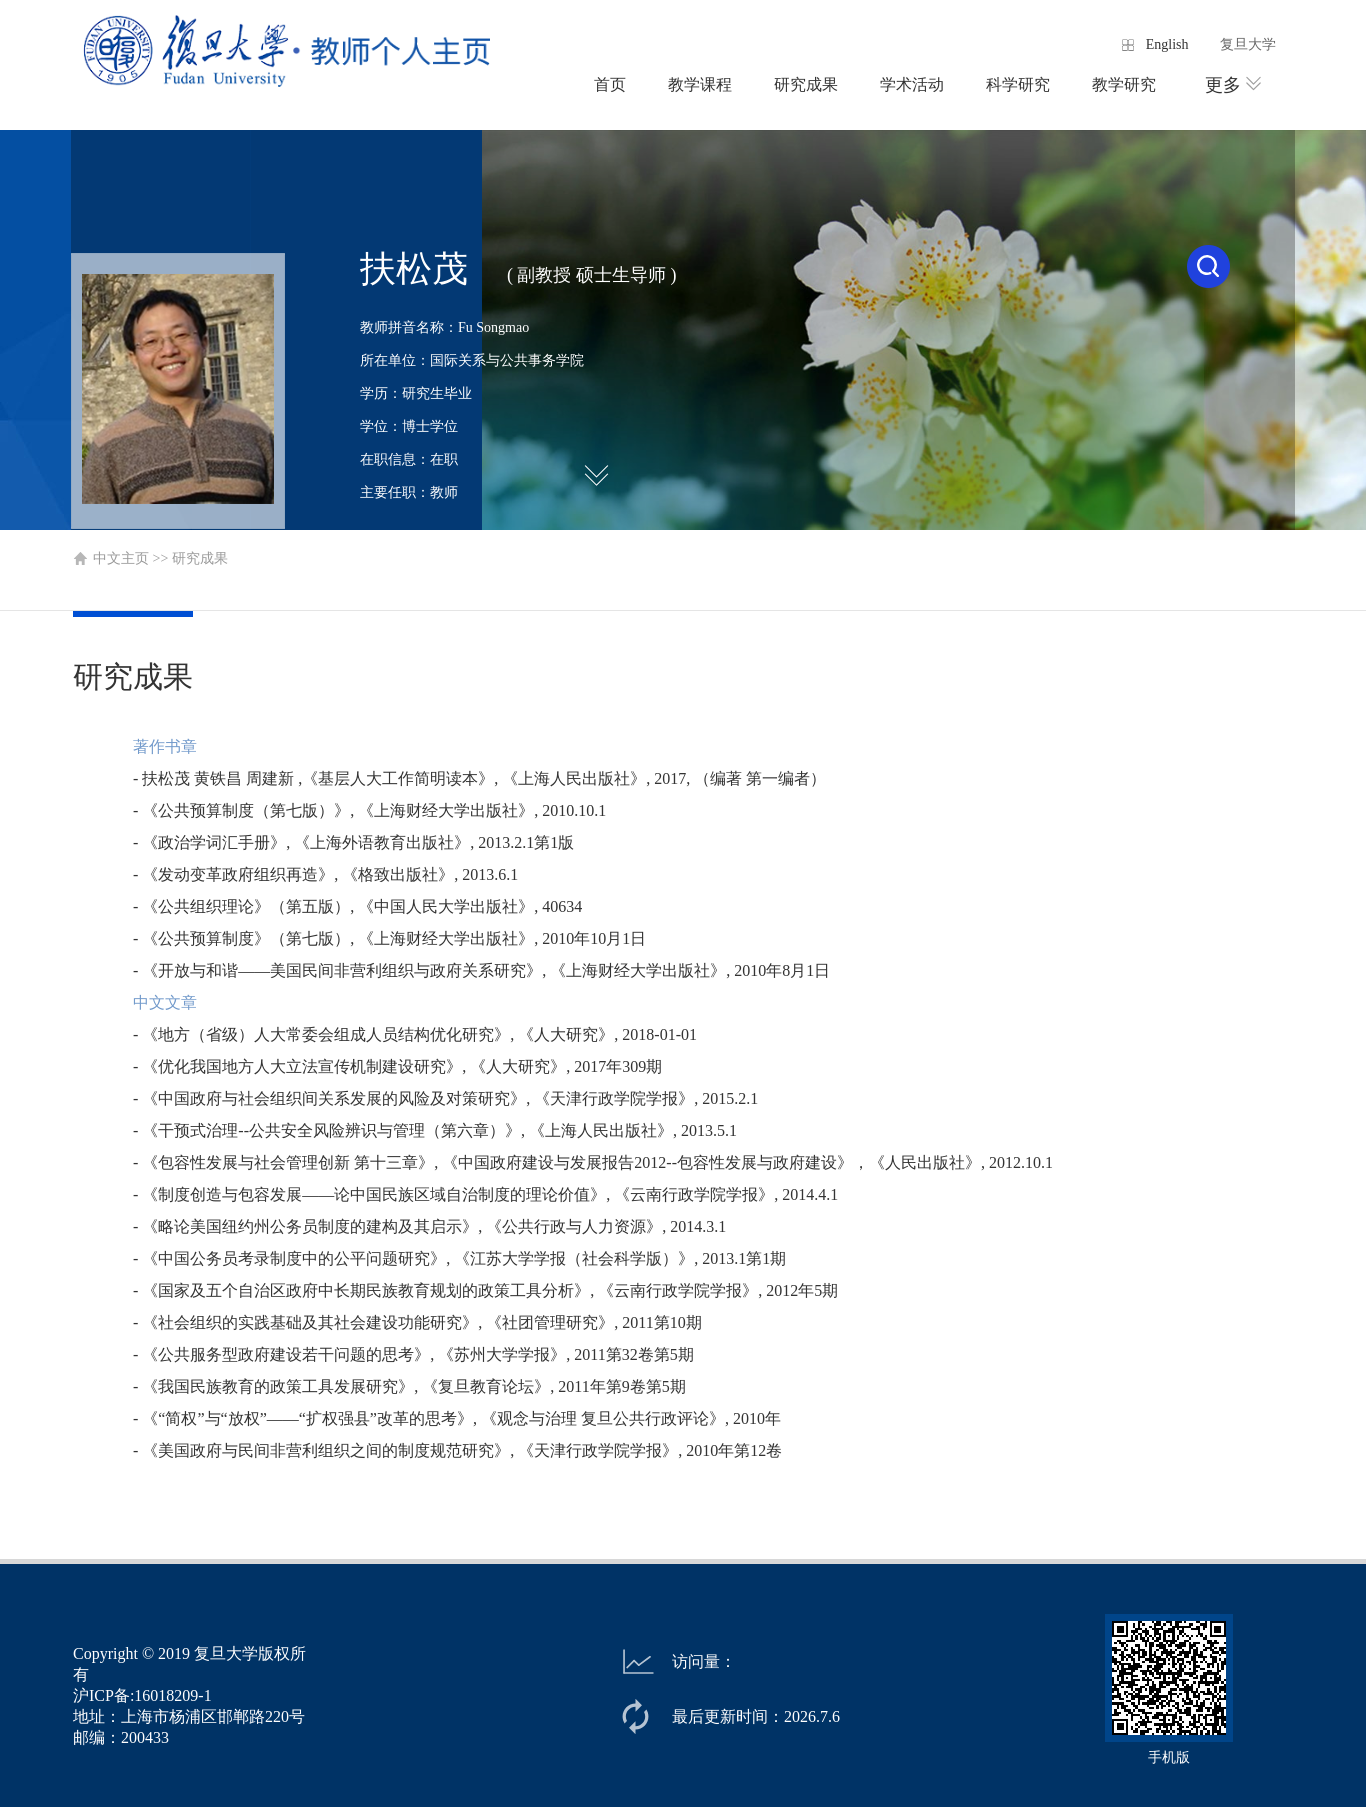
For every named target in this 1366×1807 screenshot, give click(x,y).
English (1167, 44)
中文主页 (121, 558)
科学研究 (1018, 84)
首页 (610, 84)
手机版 (1169, 1757)
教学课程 (700, 84)
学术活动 (912, 84)
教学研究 (1124, 84)
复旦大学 (1248, 44)
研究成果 (806, 84)
